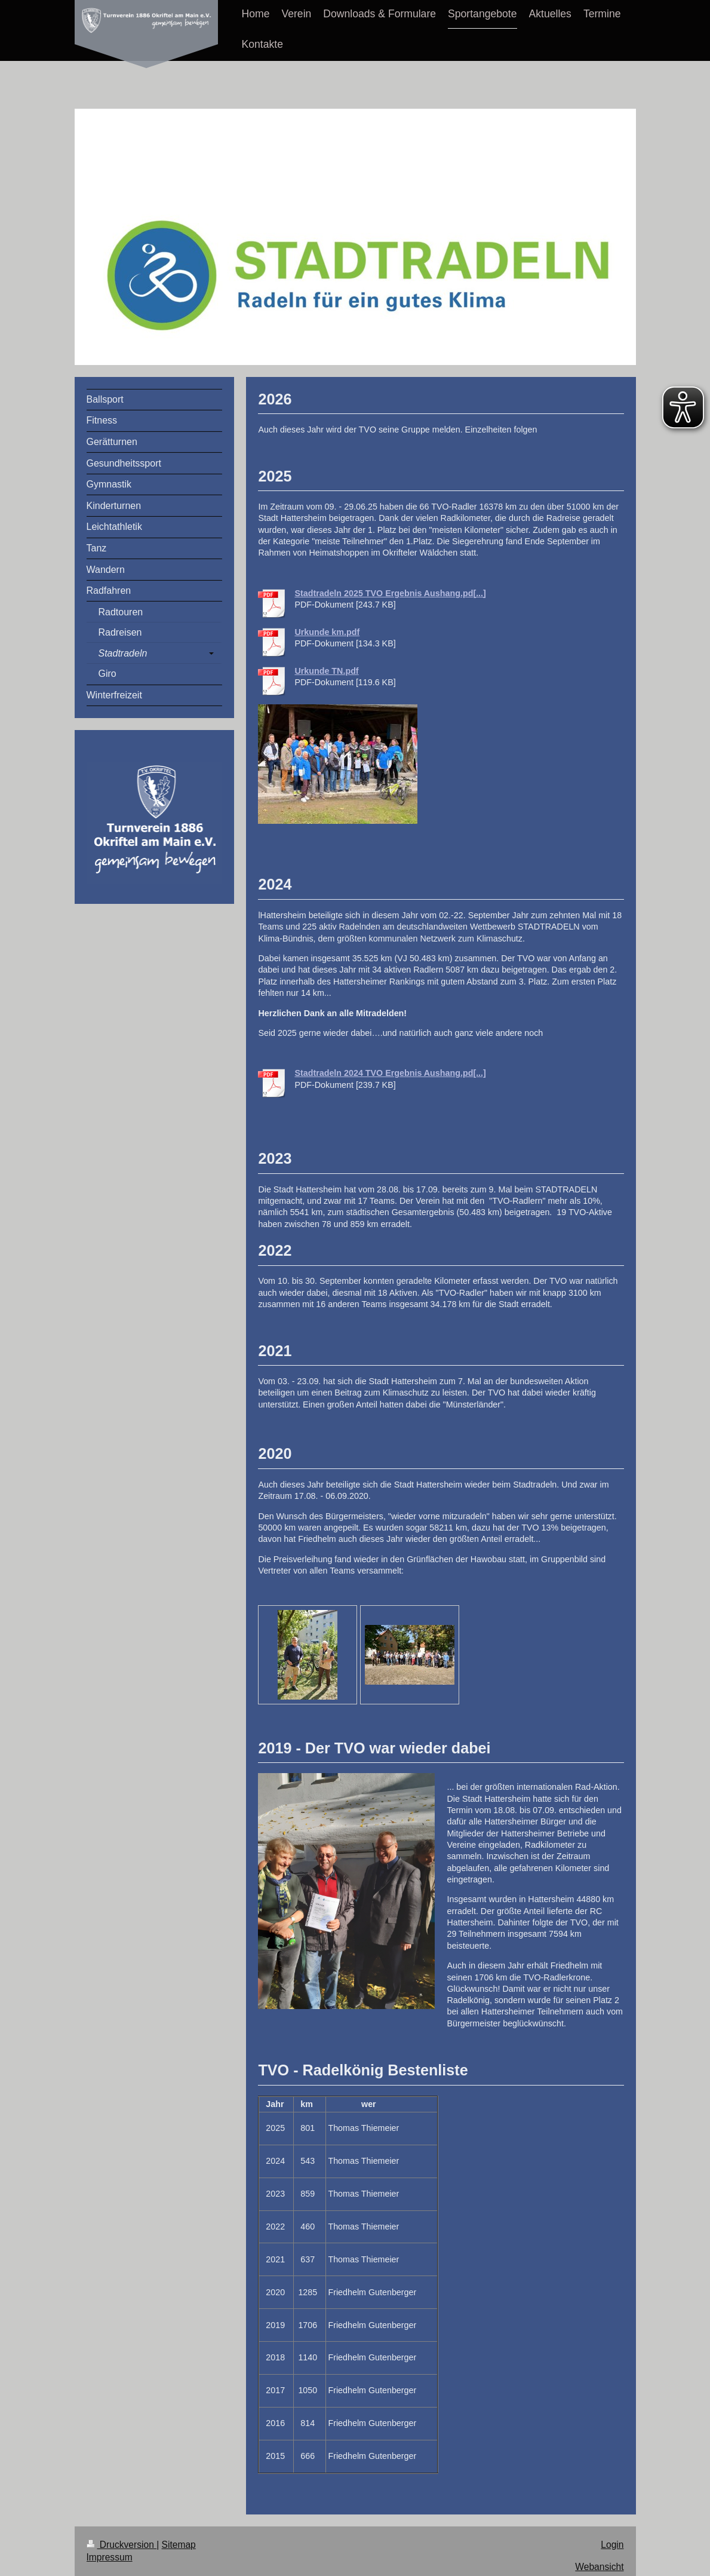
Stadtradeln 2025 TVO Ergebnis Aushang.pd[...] (389, 593)
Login (612, 2545)
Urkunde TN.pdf (326, 671)
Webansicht (599, 2567)
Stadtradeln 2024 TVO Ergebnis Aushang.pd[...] (389, 1073)
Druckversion (122, 2545)
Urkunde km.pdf (326, 632)
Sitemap (179, 2545)
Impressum (110, 2557)
